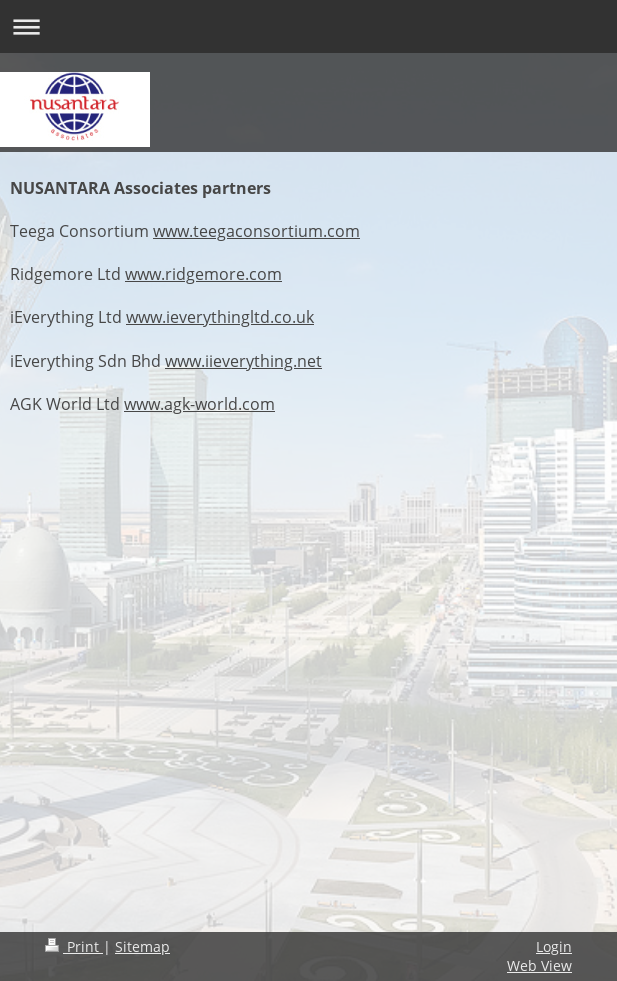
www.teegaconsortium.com (256, 231)
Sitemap (142, 946)
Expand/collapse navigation (308, 26)
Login (554, 946)
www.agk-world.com (199, 404)
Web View (539, 965)
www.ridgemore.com (203, 274)
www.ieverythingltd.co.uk (220, 317)
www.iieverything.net (243, 361)
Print (74, 946)
